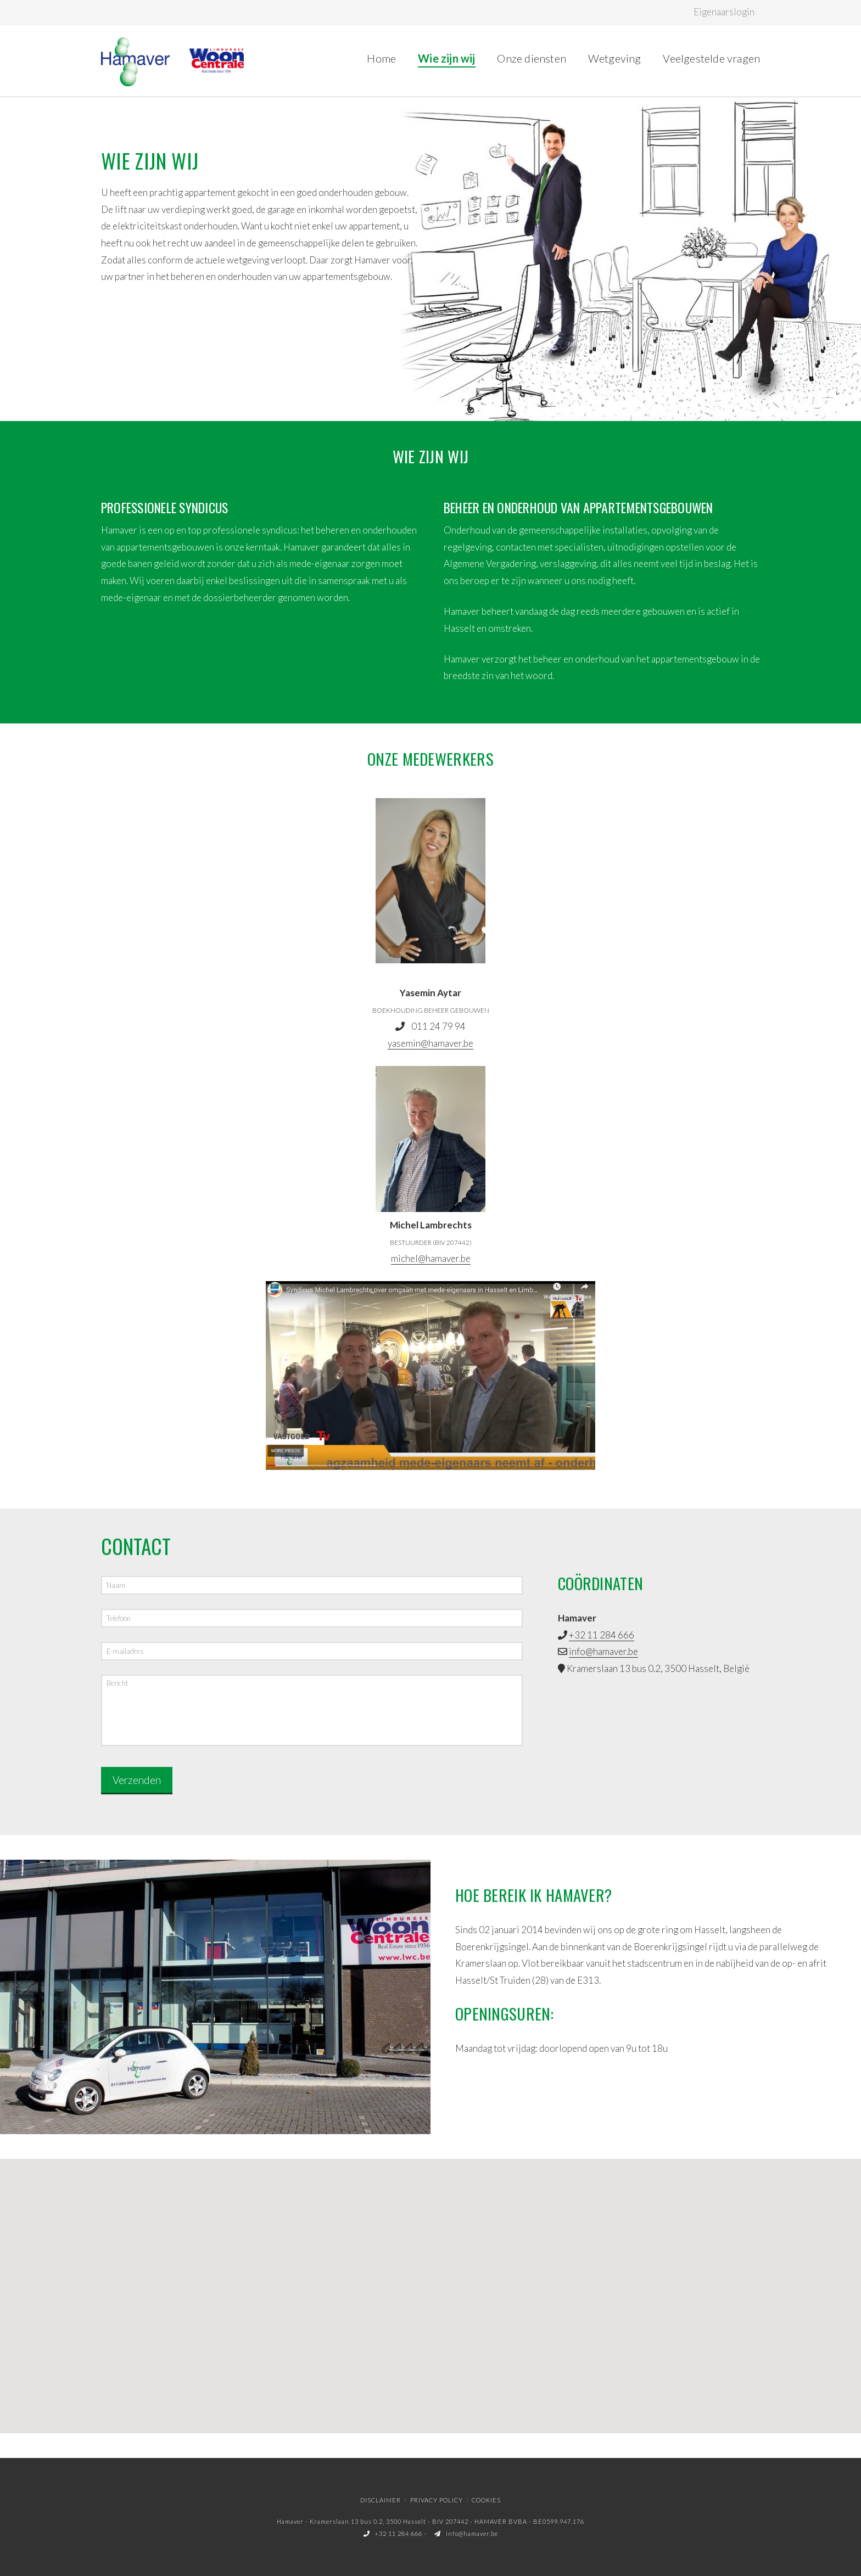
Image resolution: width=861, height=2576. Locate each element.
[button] (430, 2284)
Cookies (486, 2498)
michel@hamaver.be (431, 1258)
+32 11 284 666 (601, 1635)
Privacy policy (436, 2498)
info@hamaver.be (603, 1651)
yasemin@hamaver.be (430, 1043)
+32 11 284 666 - (396, 2531)
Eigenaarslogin (724, 12)
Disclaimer (380, 2498)
